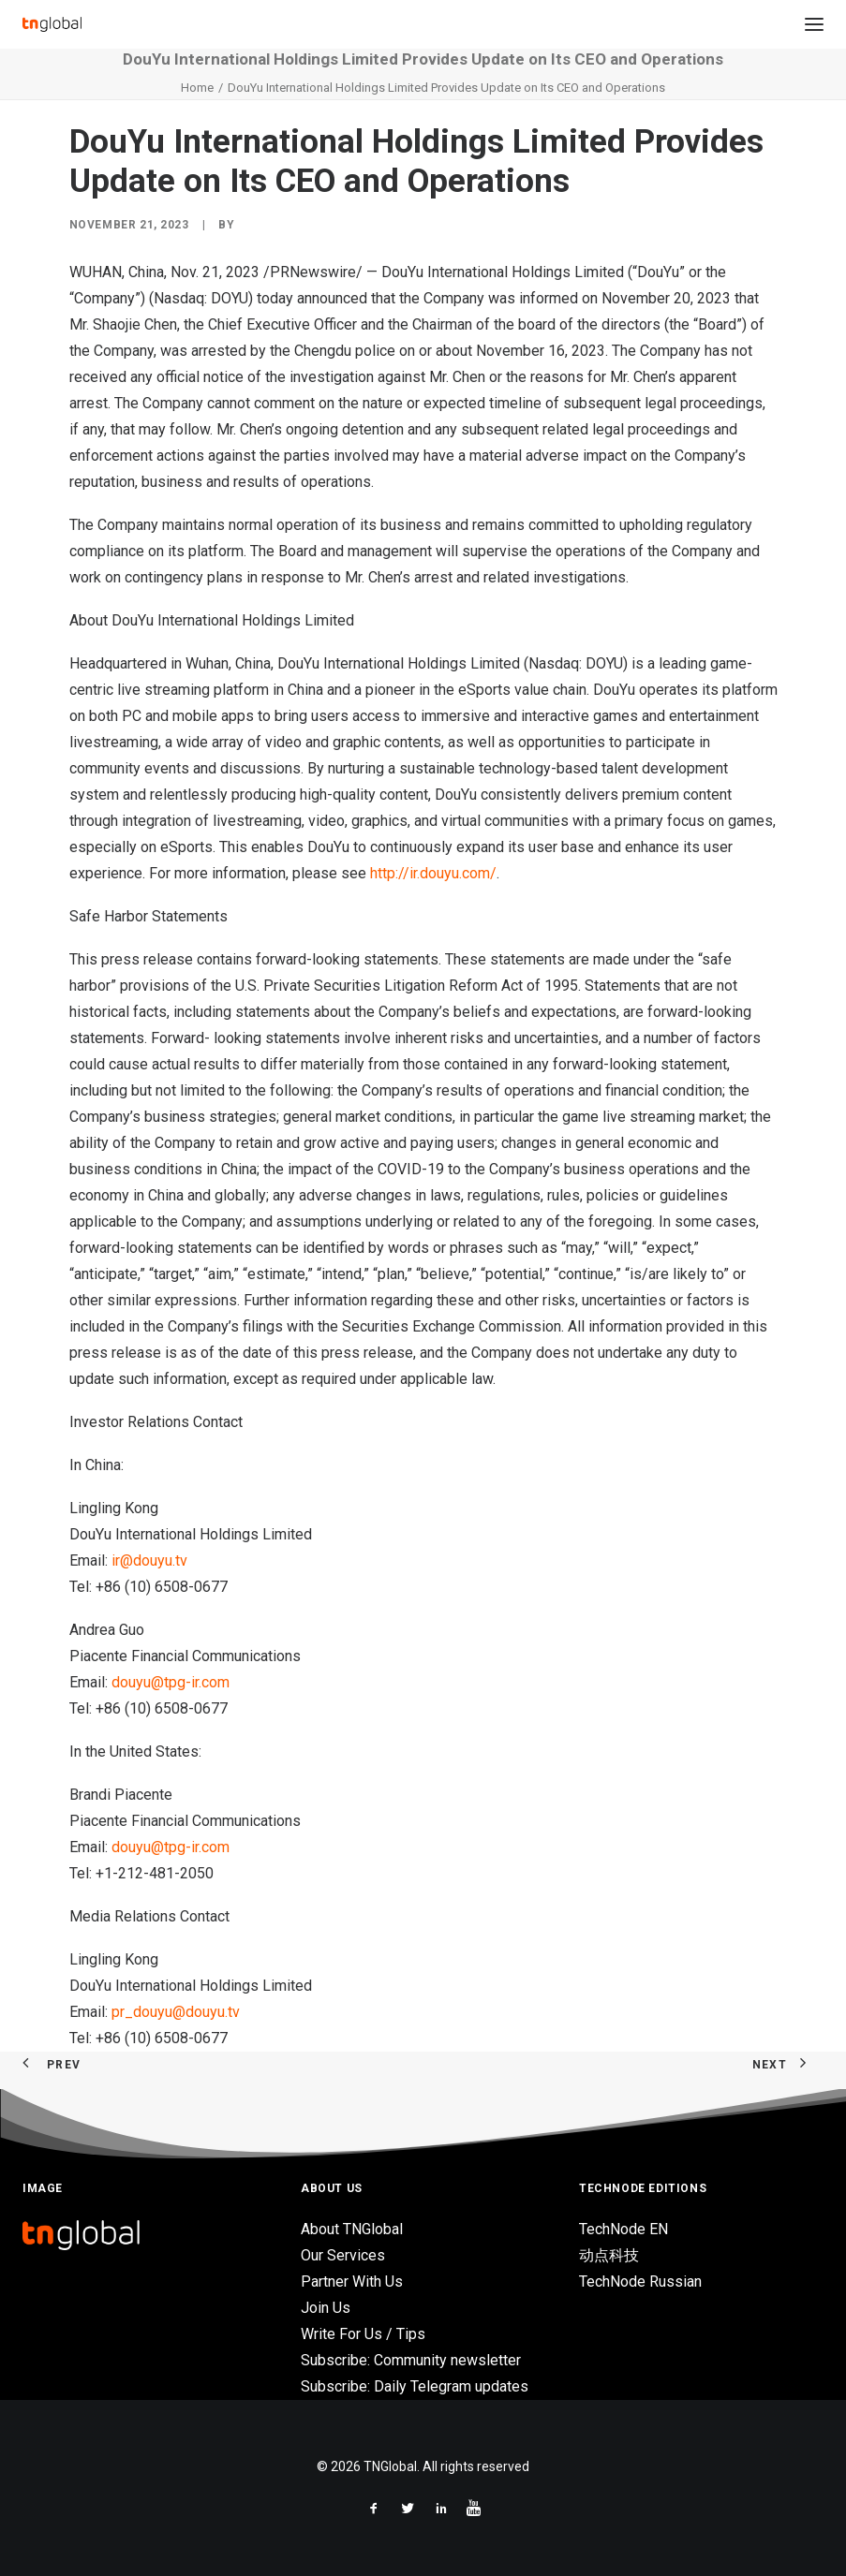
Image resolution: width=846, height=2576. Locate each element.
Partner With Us (352, 2281)
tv (181, 1560)
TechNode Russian (640, 2281)
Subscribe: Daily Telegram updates (414, 2386)
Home (197, 88)
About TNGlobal (352, 2229)
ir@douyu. (143, 1560)
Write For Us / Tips (363, 2334)
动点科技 (609, 2255)
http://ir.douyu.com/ (433, 873)
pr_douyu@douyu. (169, 2012)
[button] (814, 24)
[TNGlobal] (52, 24)
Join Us (325, 2308)
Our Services (343, 2255)
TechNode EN (623, 2229)
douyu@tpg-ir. (156, 1682)
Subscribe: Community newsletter (411, 2360)
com (215, 1682)
